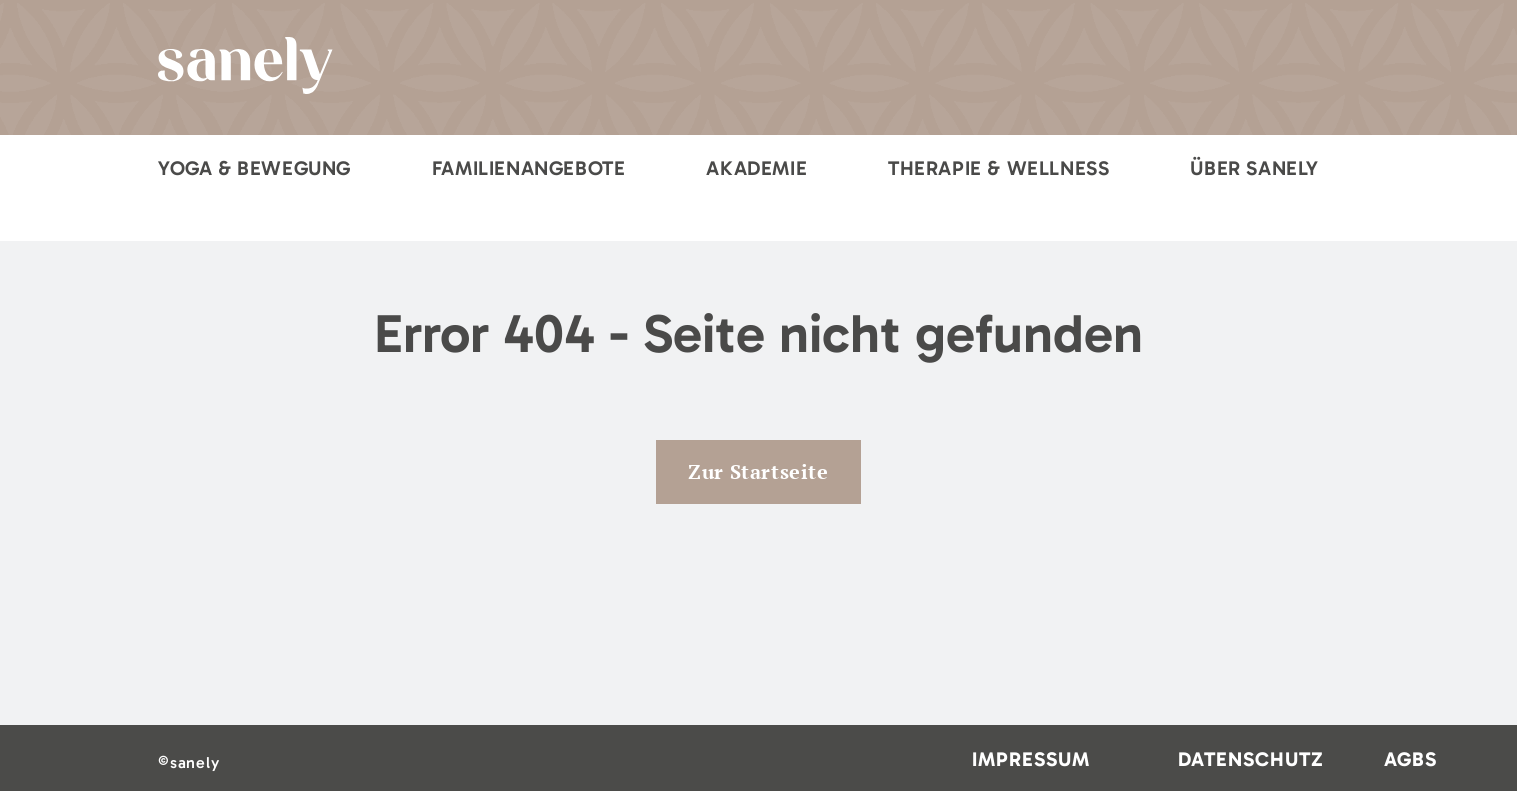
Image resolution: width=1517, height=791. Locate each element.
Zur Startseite (758, 471)
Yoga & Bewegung (254, 168)
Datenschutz (1251, 759)
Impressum (1031, 759)
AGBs (1410, 759)
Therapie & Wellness (998, 168)
